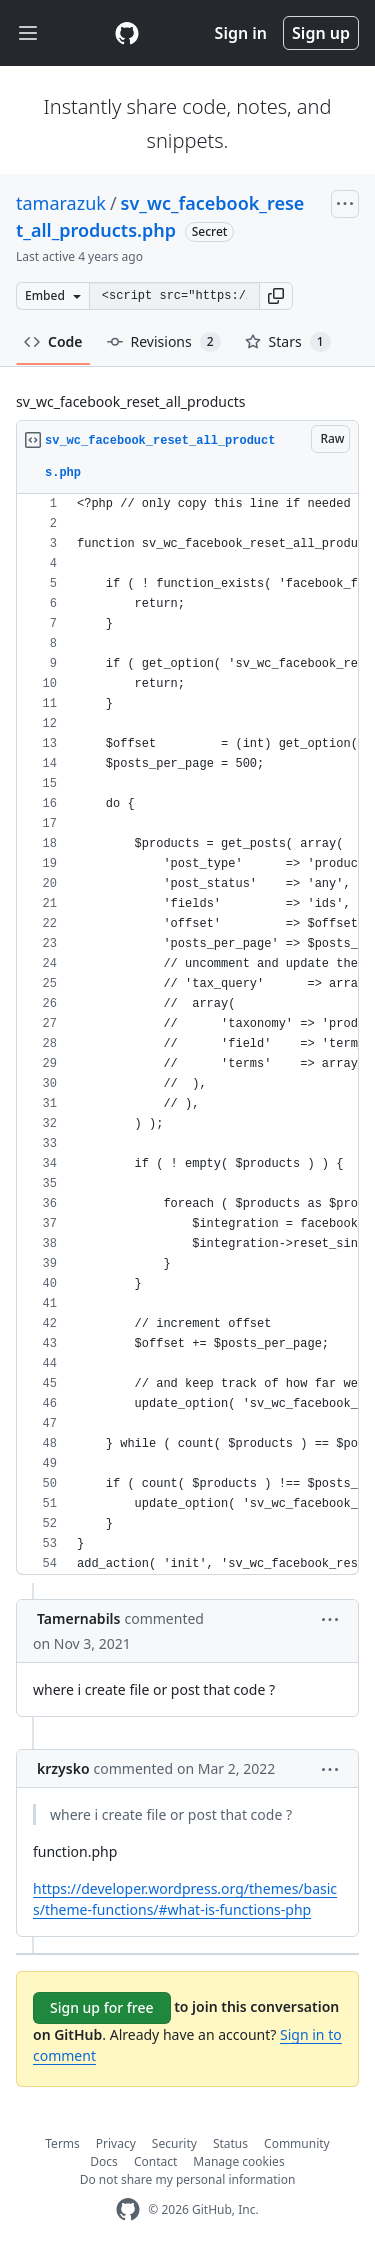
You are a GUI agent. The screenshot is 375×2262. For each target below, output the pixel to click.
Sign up (321, 33)
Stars (288, 342)
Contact (155, 2161)
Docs (104, 2161)
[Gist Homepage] (127, 33)
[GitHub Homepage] (128, 2209)
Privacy (116, 2143)
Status (230, 2143)
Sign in (241, 33)
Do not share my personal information (188, 2179)
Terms (62, 2143)
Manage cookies (238, 2161)
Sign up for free (102, 2007)
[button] (276, 296)
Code (53, 341)
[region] (187, 1034)
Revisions (164, 342)
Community (297, 2143)
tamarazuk (61, 203)
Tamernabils (78, 1618)
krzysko (63, 1768)
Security (174, 2143)
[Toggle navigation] (28, 33)
